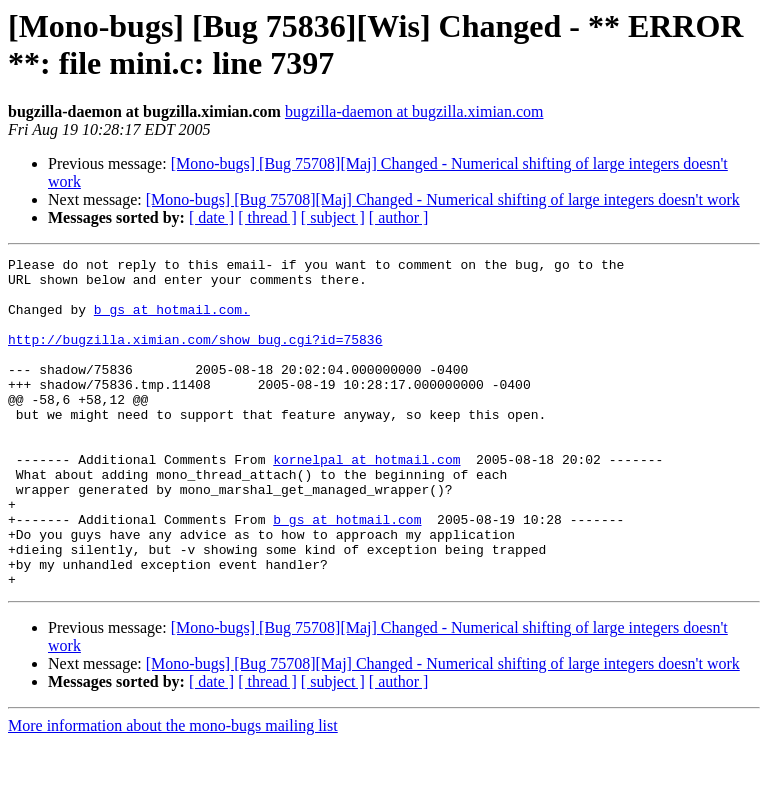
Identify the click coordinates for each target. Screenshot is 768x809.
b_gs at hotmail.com (347, 573)
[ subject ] (333, 217)
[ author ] (399, 217)
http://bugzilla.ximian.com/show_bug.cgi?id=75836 (195, 357)
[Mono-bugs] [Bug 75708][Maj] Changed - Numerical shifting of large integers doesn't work (443, 199)
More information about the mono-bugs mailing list (173, 791)
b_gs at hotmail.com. (172, 321)
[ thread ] (267, 217)
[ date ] (211, 217)
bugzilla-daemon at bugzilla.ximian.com (414, 111)
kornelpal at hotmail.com (366, 501)
